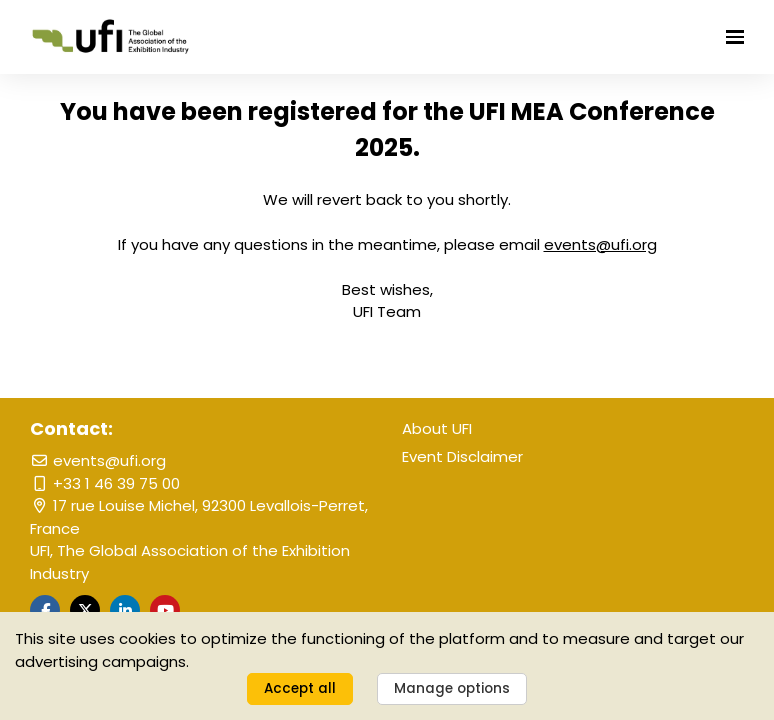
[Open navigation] (735, 37)
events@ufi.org (98, 460)
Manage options (452, 688)
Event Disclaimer (462, 456)
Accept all (300, 688)
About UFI (437, 428)
